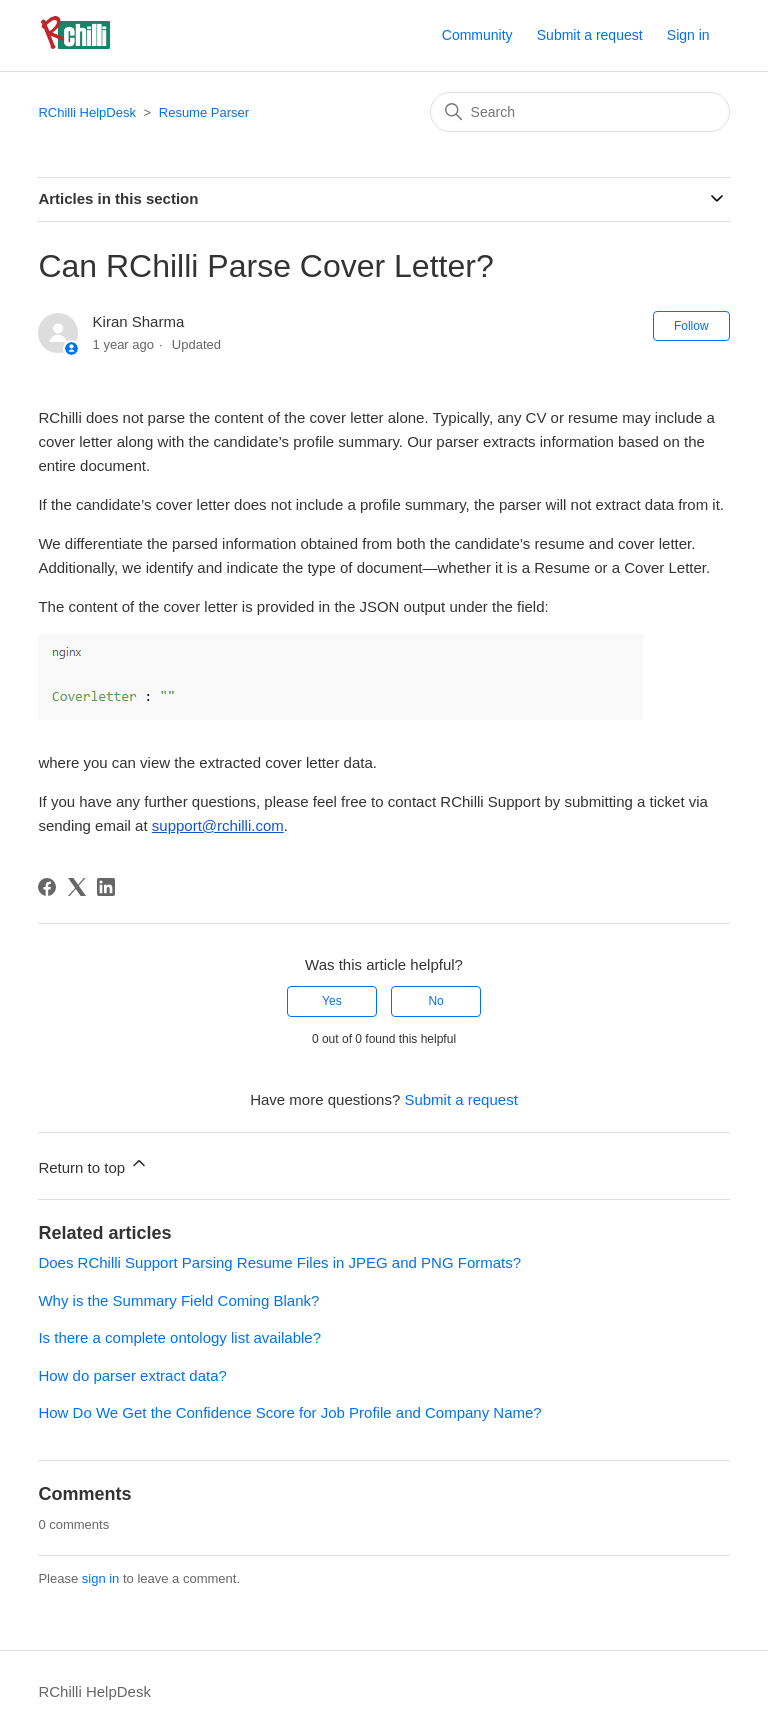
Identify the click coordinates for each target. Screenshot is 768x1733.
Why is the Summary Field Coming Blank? (178, 1300)
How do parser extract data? (132, 1375)
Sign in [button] (688, 35)
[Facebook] (47, 887)
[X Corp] (77, 887)
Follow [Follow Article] (691, 326)
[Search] (580, 112)
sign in (101, 1578)
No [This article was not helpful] (435, 1001)
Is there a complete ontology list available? (179, 1337)
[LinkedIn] (106, 887)
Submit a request (590, 35)
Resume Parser (204, 112)
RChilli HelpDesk (87, 112)
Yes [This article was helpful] (332, 1001)
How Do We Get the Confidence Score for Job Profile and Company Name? (289, 1412)
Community (477, 35)
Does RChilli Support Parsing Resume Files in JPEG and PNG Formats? (279, 1262)
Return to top (93, 1164)
